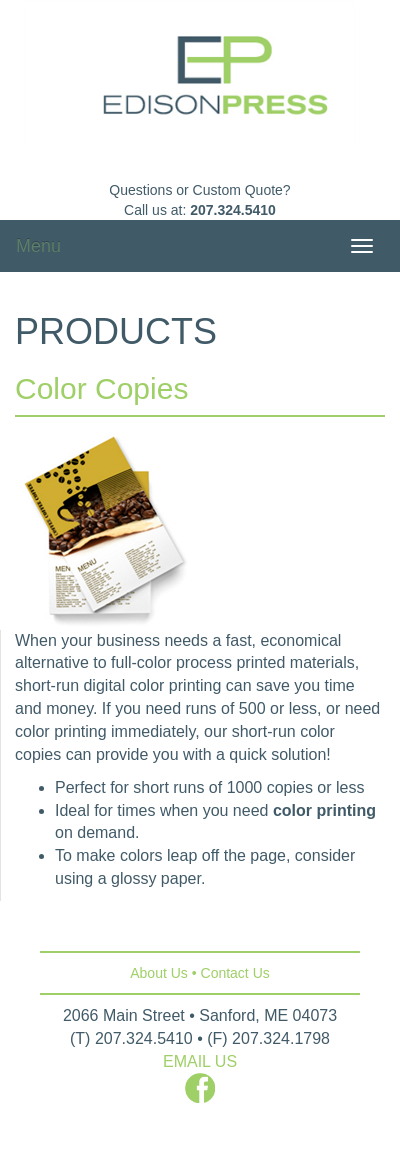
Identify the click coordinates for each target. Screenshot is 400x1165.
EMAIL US (200, 1061)
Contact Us (235, 973)
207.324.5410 (233, 210)
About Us (159, 973)
